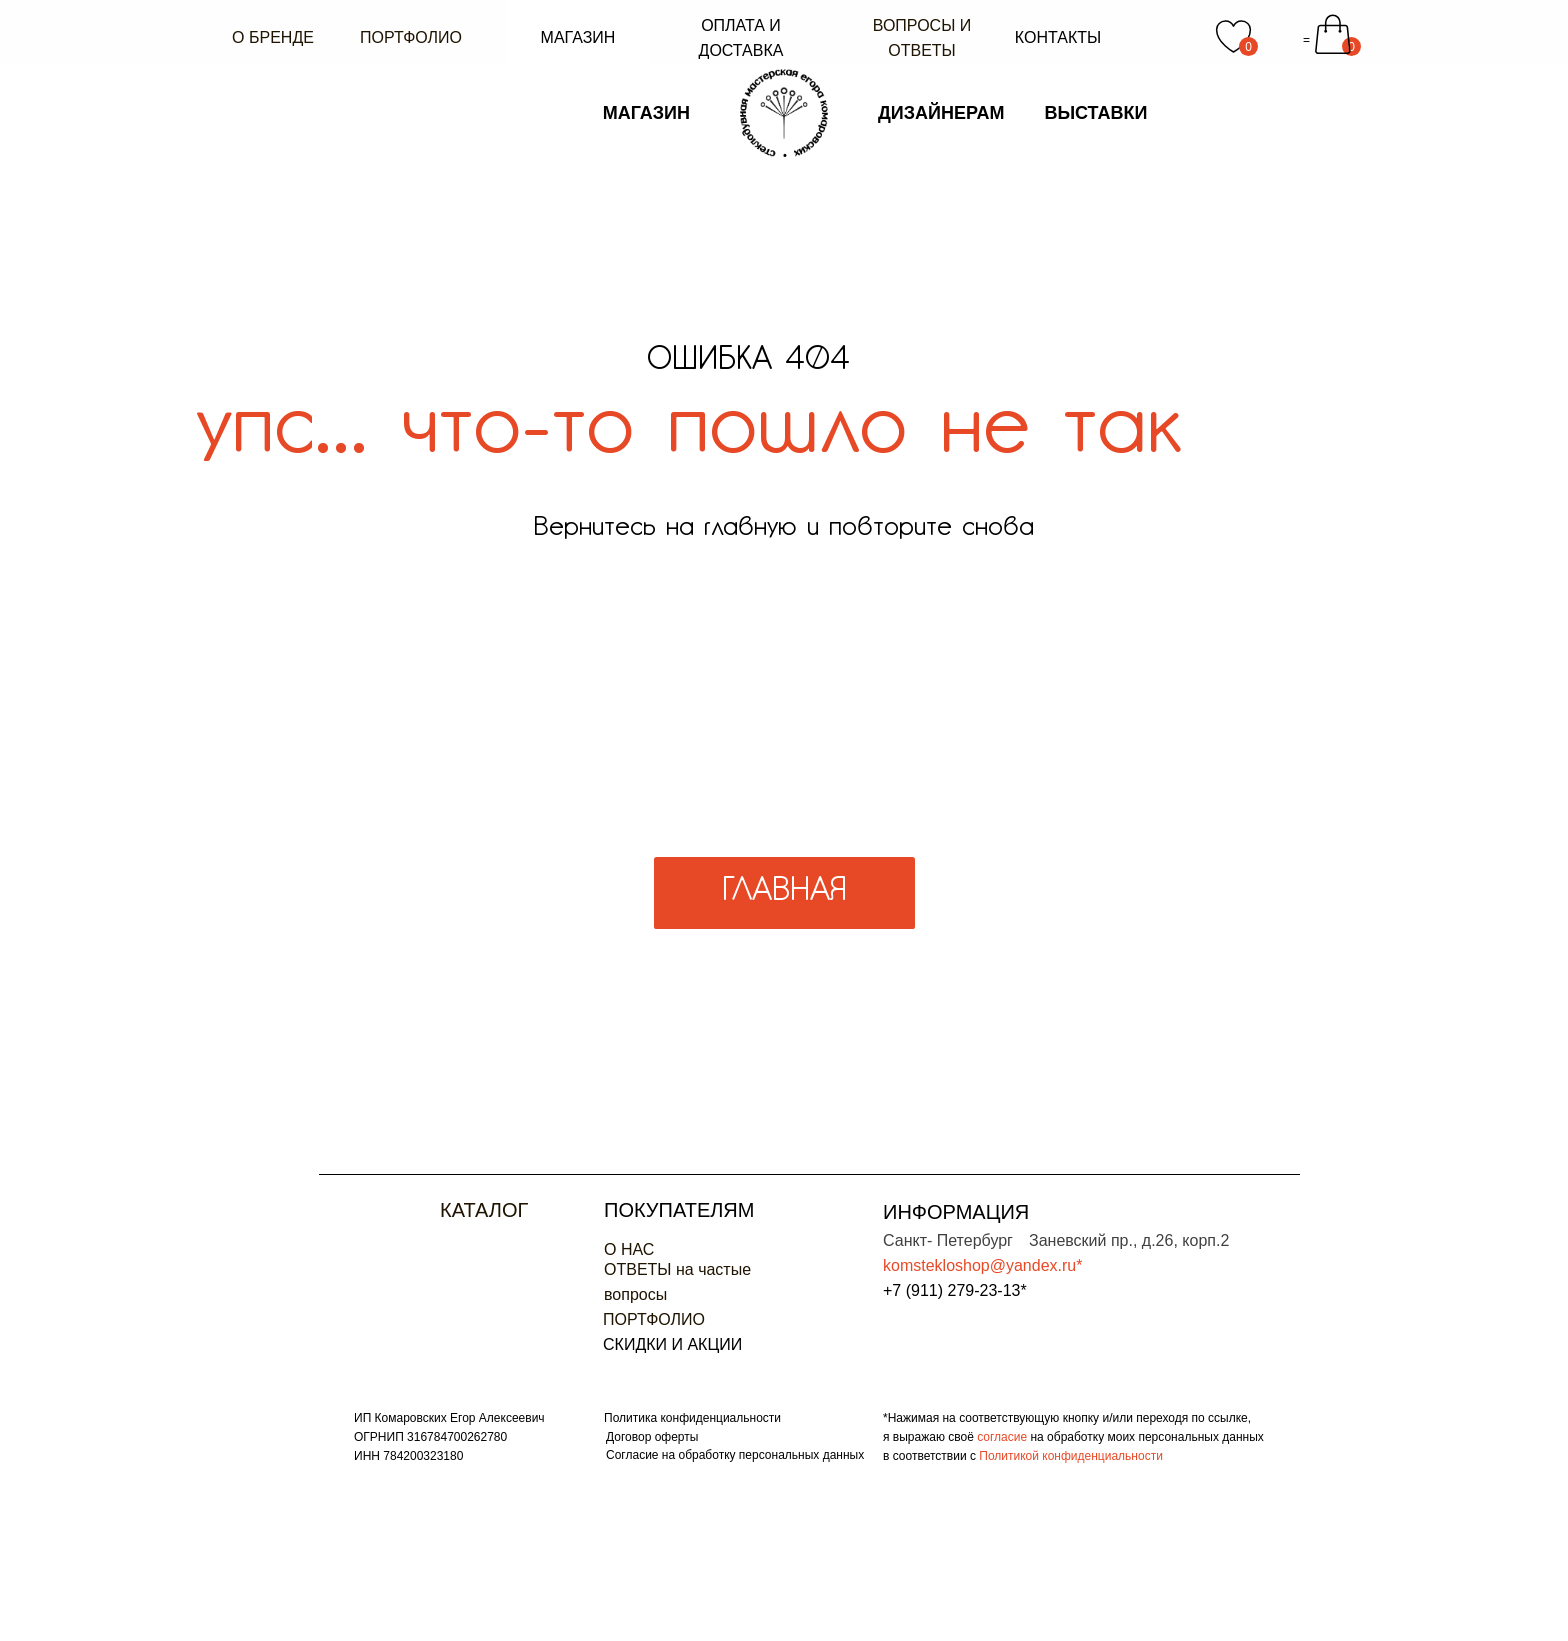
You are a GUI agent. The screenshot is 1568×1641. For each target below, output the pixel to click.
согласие (1003, 1437)
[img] (393, 1220)
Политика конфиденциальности (692, 1418)
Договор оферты (652, 1437)
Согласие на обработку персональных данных (735, 1455)
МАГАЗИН (646, 49)
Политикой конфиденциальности (1071, 1456)
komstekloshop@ (944, 1265)
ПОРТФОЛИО (654, 1319)
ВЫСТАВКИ (1095, 49)
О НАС (629, 1249)
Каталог (484, 1210)
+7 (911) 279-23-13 (951, 1290)
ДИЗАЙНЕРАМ (941, 49)
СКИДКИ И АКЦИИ (672, 1344)
